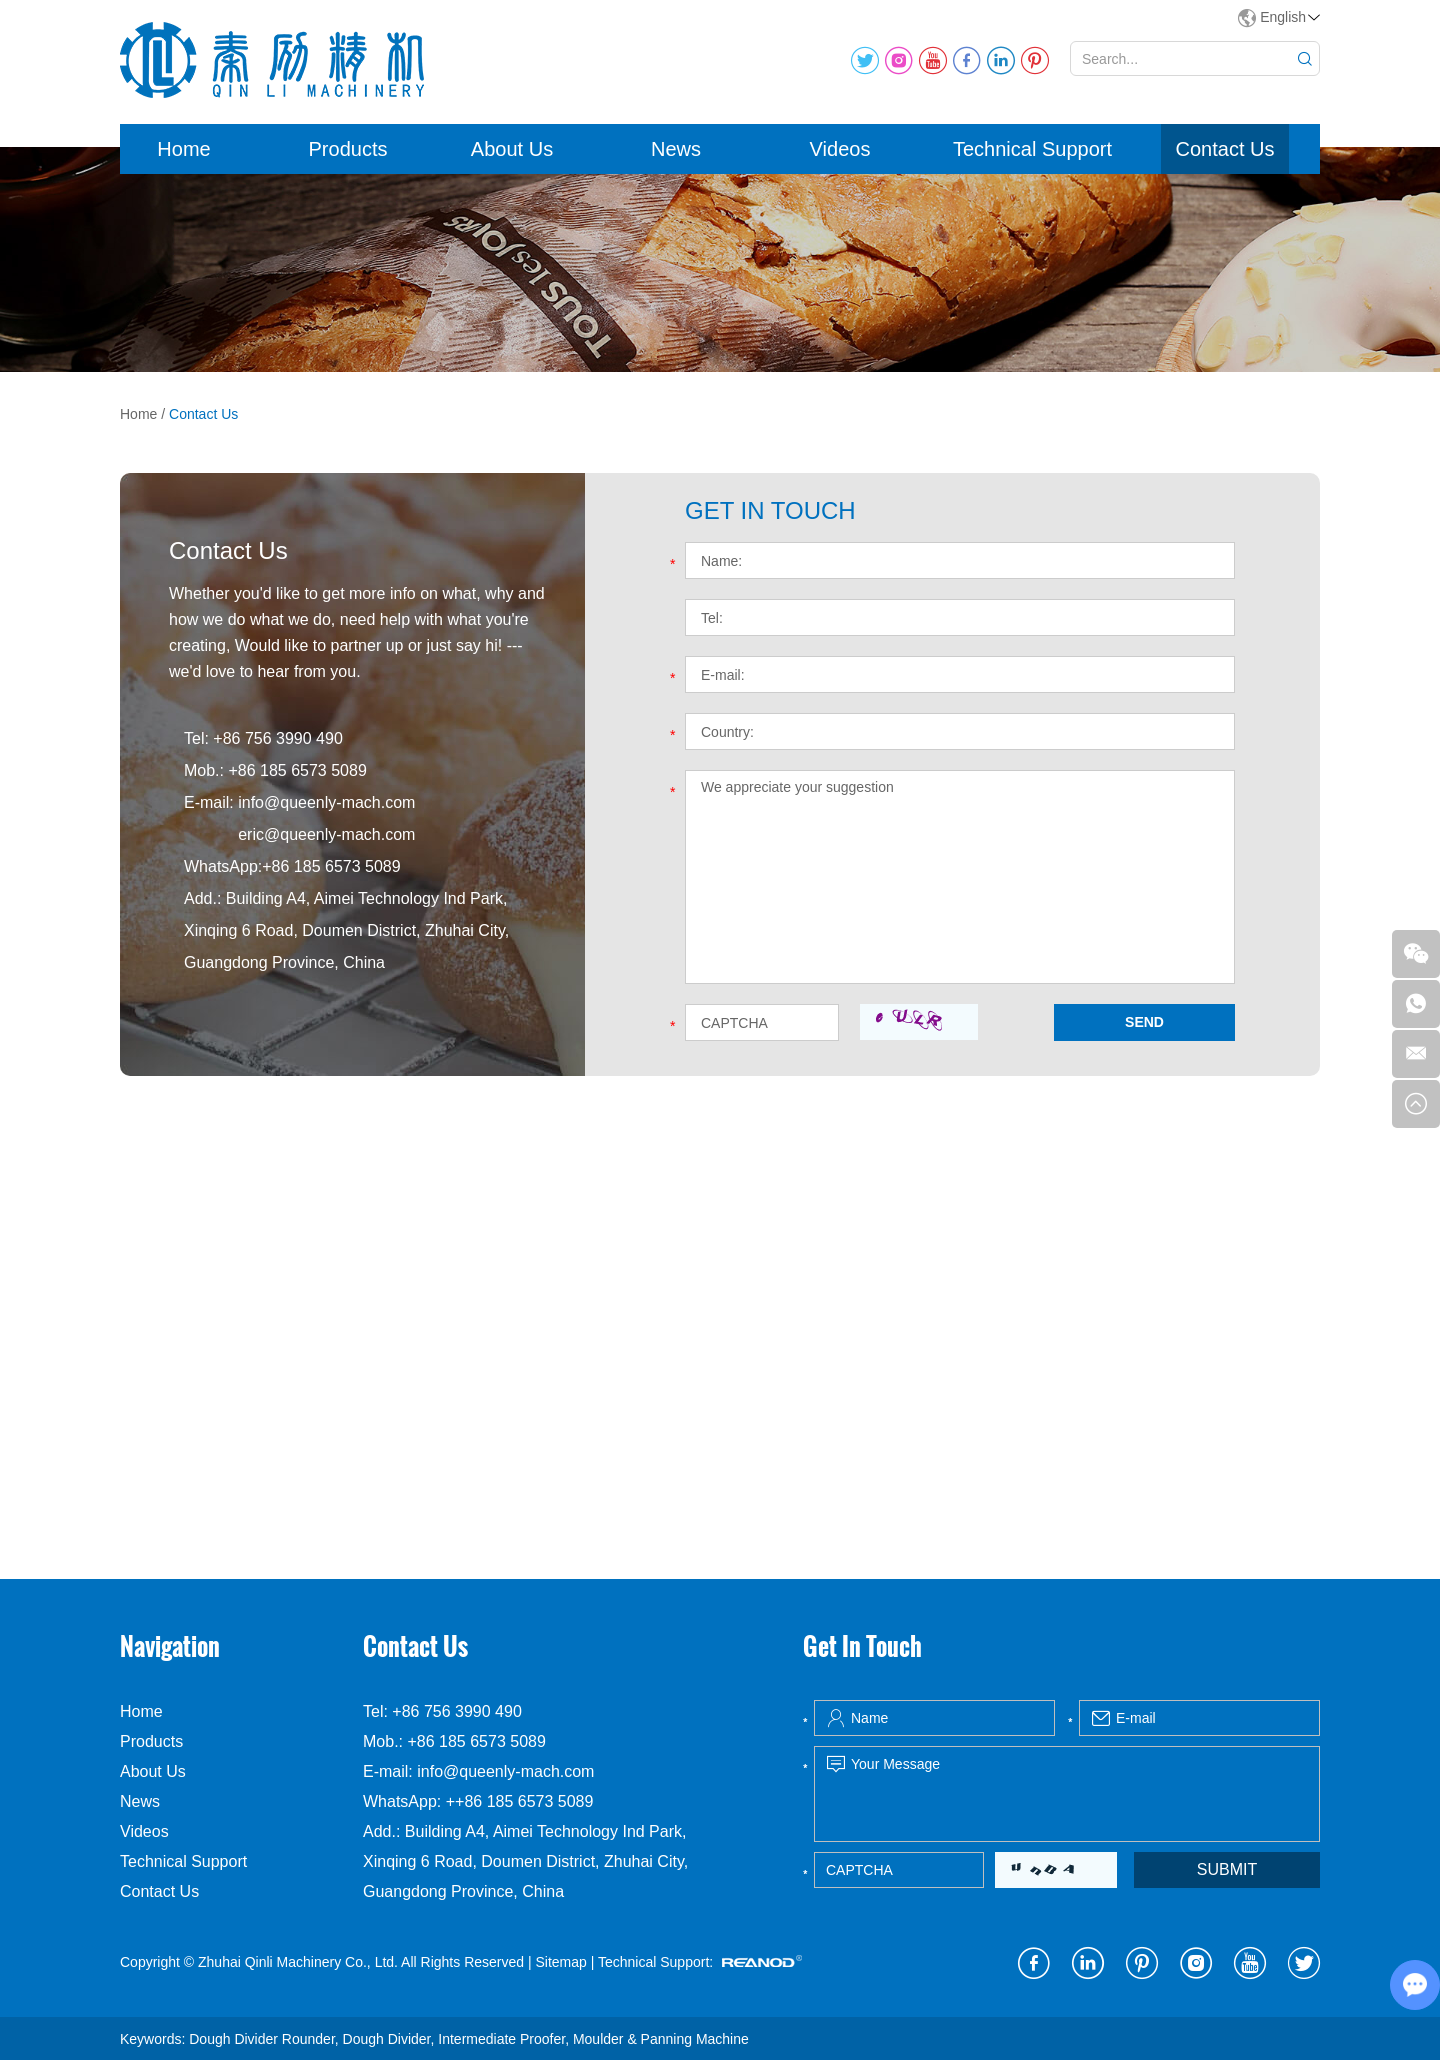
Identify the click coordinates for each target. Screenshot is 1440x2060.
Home (183, 149)
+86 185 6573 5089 (331, 866)
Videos (840, 149)
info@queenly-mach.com (326, 802)
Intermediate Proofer (501, 2039)
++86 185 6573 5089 (520, 1801)
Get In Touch (862, 1646)
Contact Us (1225, 149)
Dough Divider (387, 2039)
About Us (512, 149)
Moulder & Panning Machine (661, 2039)
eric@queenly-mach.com (326, 834)
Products (348, 149)
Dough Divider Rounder (262, 2039)
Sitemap (560, 1962)
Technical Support (1032, 149)
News (676, 149)
